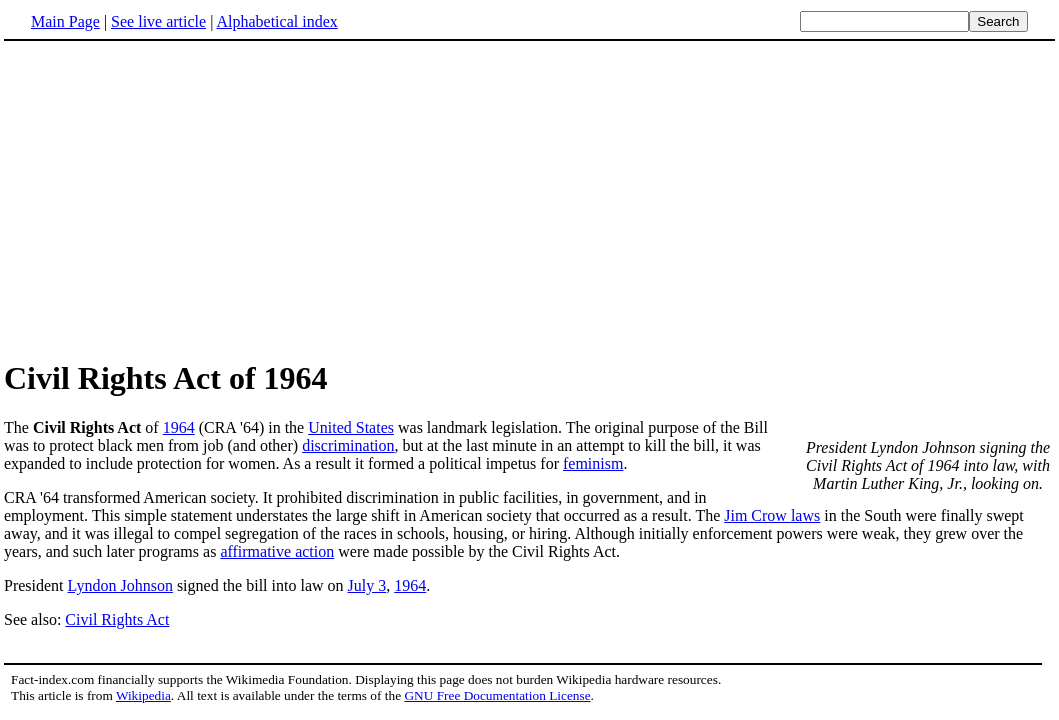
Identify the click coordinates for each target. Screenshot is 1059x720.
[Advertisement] (530, 199)
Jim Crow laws (772, 515)
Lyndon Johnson (120, 585)
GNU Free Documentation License (497, 695)
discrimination (348, 445)
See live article (158, 21)
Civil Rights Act (117, 619)
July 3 (367, 585)
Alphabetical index (276, 21)
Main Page (65, 21)
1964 (179, 427)
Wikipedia (143, 695)
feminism (593, 463)
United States (351, 427)
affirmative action (277, 551)
